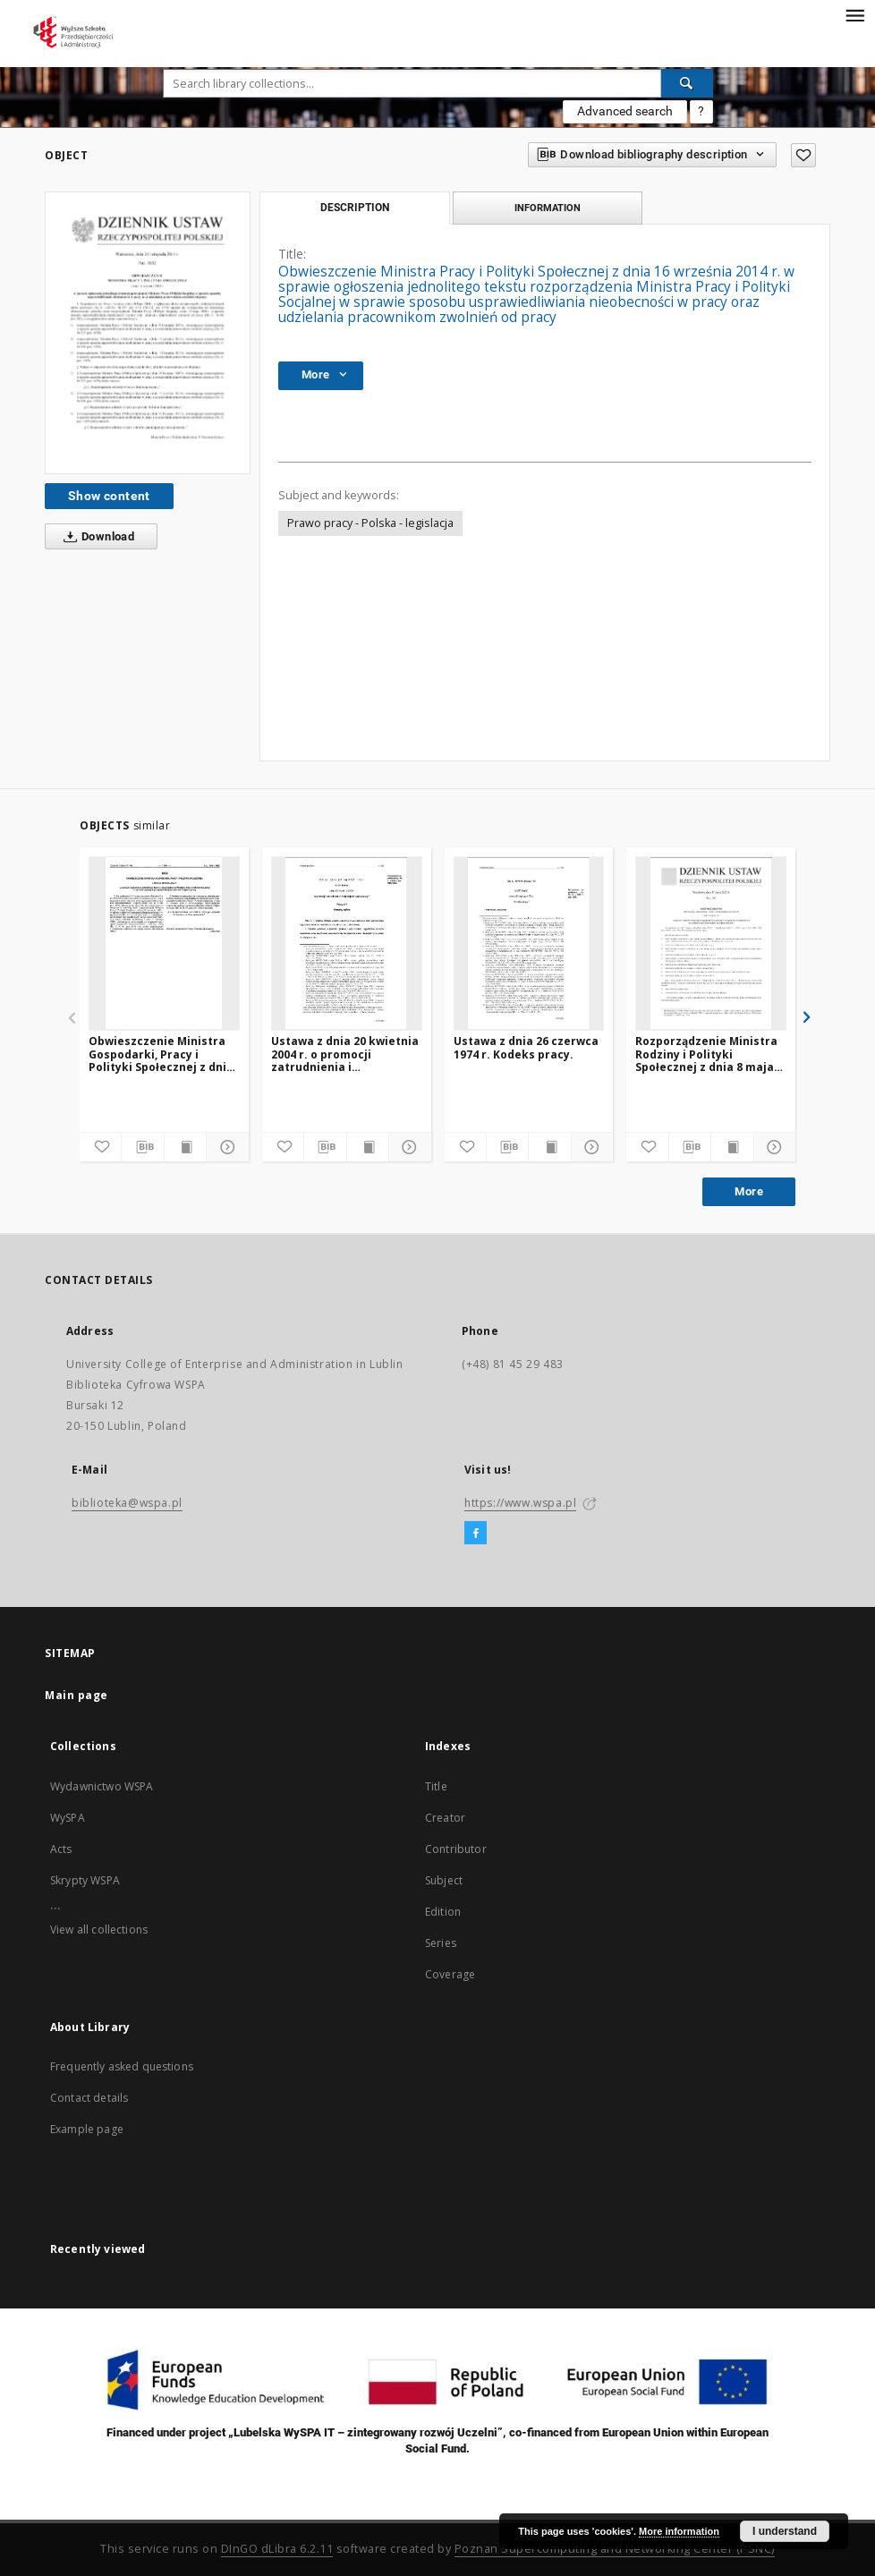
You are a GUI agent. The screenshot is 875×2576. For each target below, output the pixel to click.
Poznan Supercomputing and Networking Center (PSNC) (614, 2548)
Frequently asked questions (121, 2066)
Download (95, 537)
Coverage (450, 1974)
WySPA (67, 1817)
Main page (76, 1695)
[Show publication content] (185, 1147)
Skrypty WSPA (85, 1880)
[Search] (687, 83)
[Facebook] (475, 1534)
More (749, 1191)
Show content (109, 496)
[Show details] (224, 1147)
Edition (443, 1911)
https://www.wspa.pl (520, 1502)
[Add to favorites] (803, 155)
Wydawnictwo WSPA (101, 1786)
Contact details (89, 2097)
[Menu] (854, 14)
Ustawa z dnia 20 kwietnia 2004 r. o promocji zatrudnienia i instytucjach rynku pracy (345, 1053)
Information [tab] (547, 207)
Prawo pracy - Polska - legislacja (370, 523)
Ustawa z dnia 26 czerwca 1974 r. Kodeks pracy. (526, 1047)
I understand (784, 2531)
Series (440, 1943)
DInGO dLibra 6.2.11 (277, 2548)
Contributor (456, 1849)
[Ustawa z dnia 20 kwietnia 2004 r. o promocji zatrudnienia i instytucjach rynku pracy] (346, 943)
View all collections (99, 1929)
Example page (86, 2129)
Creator (445, 1817)
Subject (444, 1880)
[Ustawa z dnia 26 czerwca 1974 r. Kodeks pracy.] (529, 943)
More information (679, 2531)
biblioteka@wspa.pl (127, 1502)
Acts (61, 1849)
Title (436, 1786)
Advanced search (625, 111)
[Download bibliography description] (142, 1147)
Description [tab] (354, 207)
